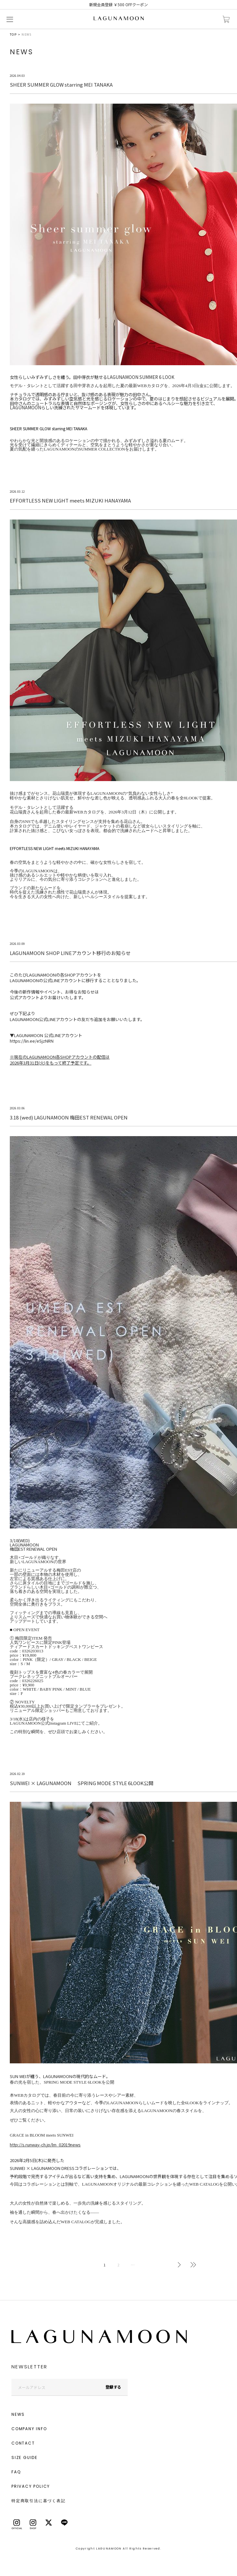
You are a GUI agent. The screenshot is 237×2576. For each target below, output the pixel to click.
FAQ (16, 2472)
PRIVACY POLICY (30, 2486)
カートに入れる (226, 19)
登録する (113, 2387)
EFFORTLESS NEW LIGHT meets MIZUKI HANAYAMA (54, 848)
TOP (13, 34)
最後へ (193, 2264)
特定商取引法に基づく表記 (38, 2500)
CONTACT (23, 2443)
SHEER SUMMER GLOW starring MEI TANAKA (48, 428)
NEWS (18, 2414)
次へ (179, 2264)
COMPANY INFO (29, 2428)
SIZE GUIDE (24, 2457)
